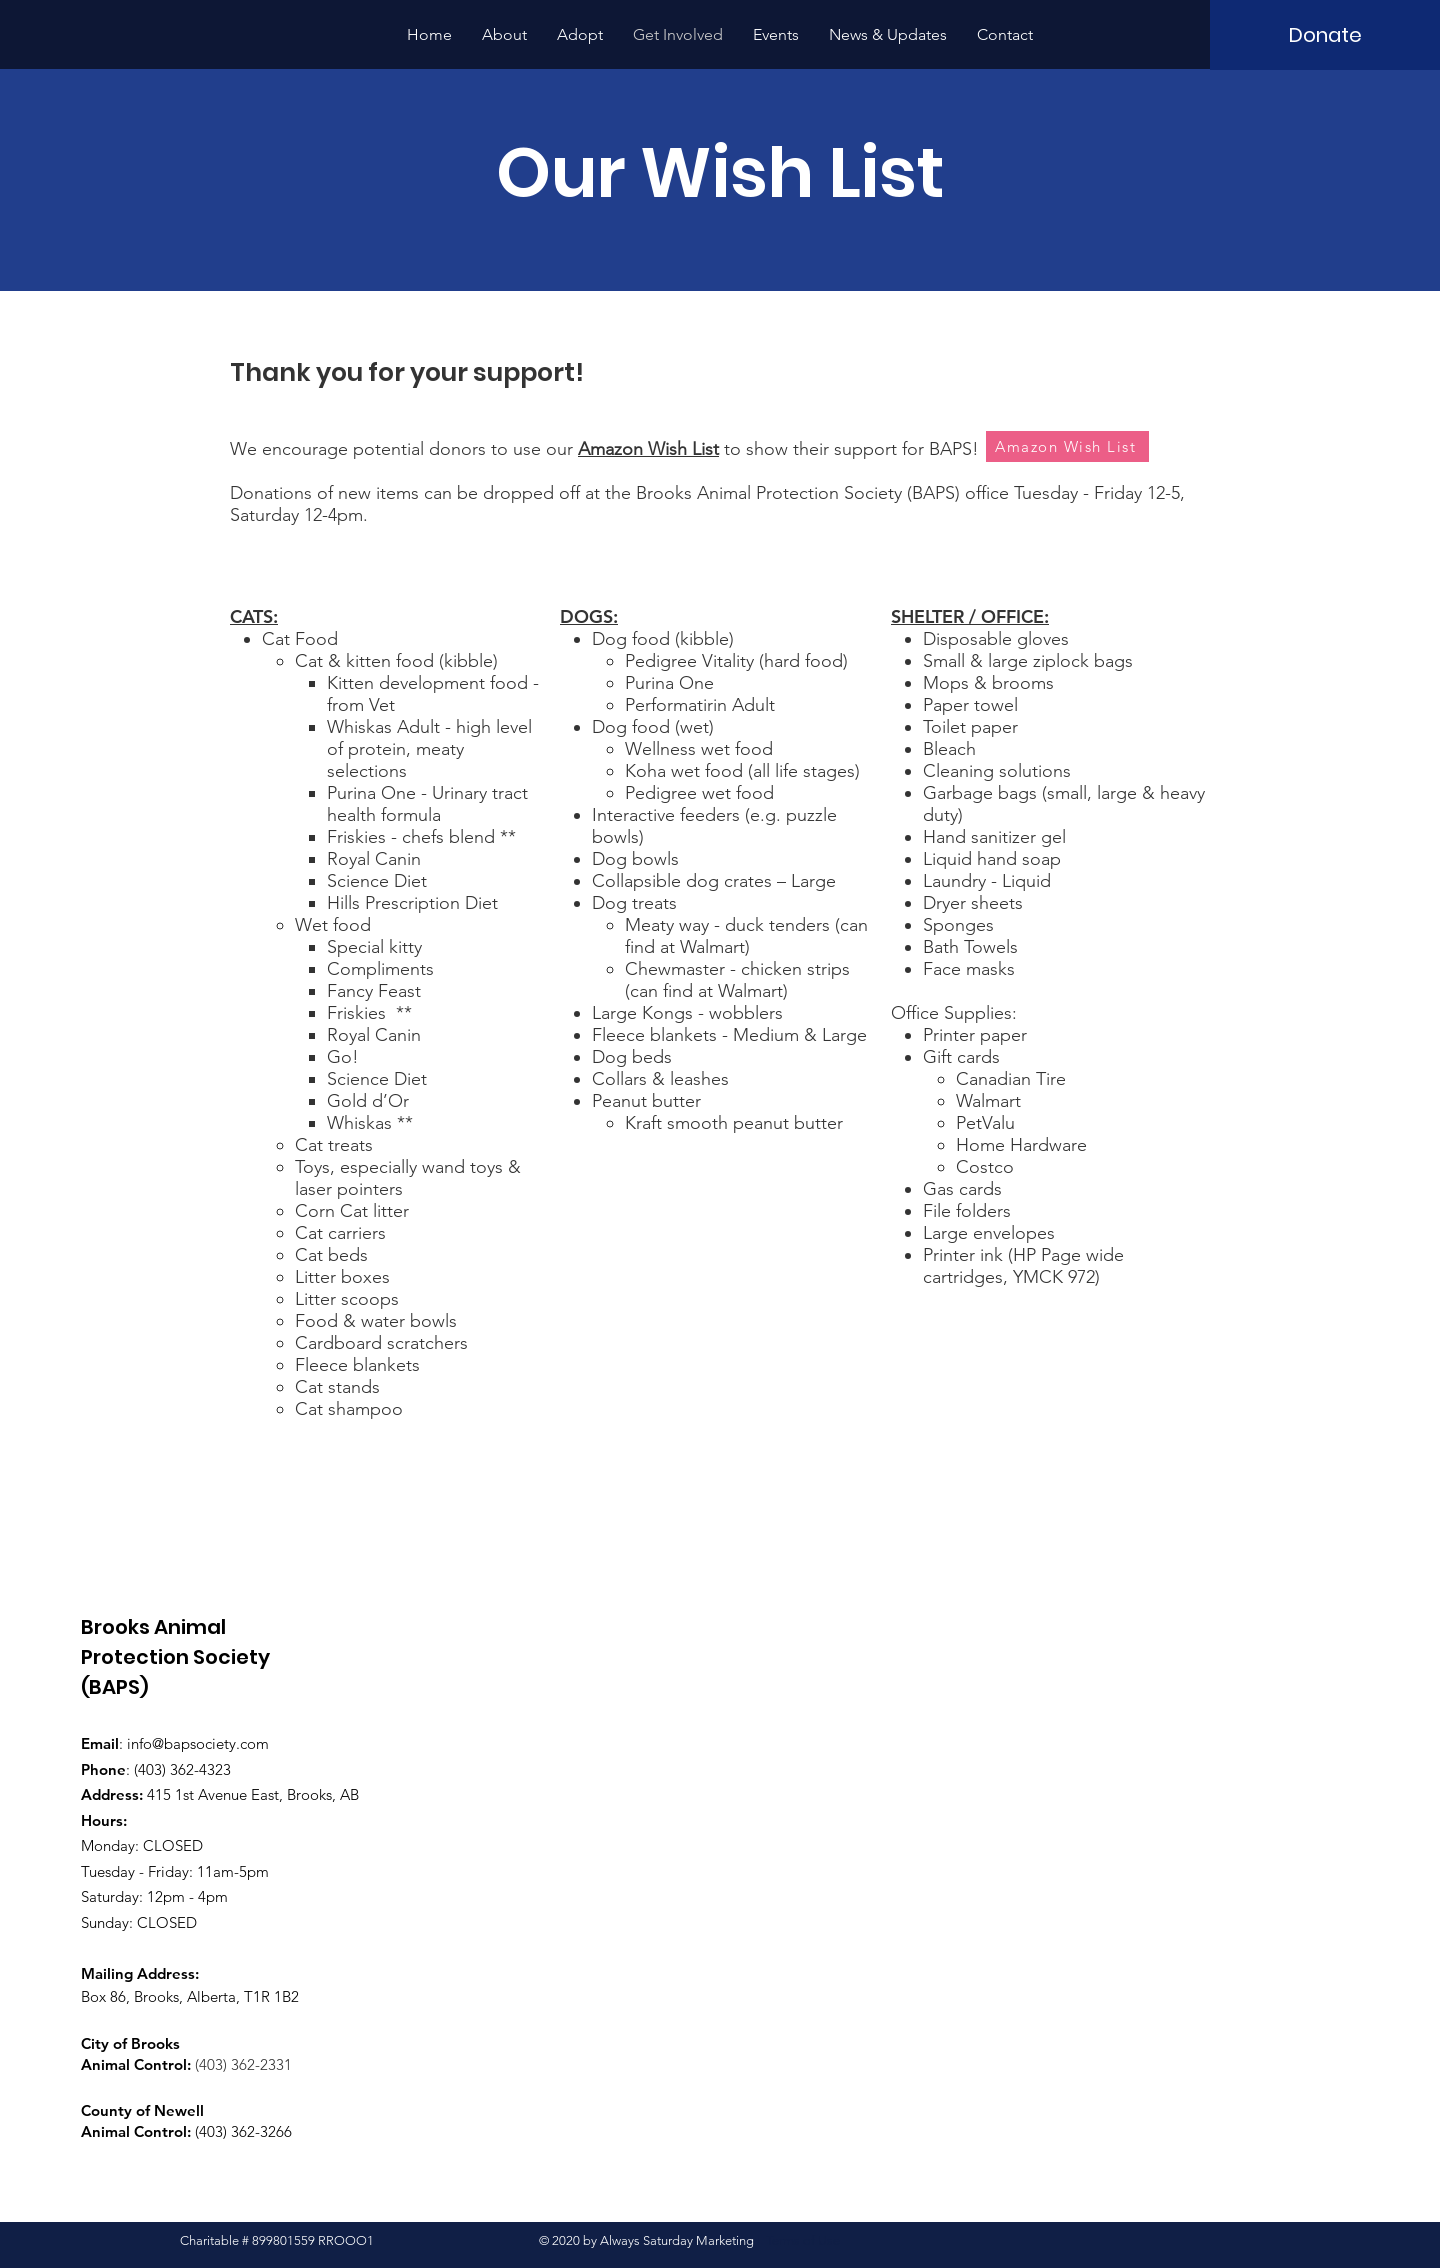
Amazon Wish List (648, 449)
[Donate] (1325, 35)
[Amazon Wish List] (1067, 446)
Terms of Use (803, 2240)
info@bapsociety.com (198, 1743)
